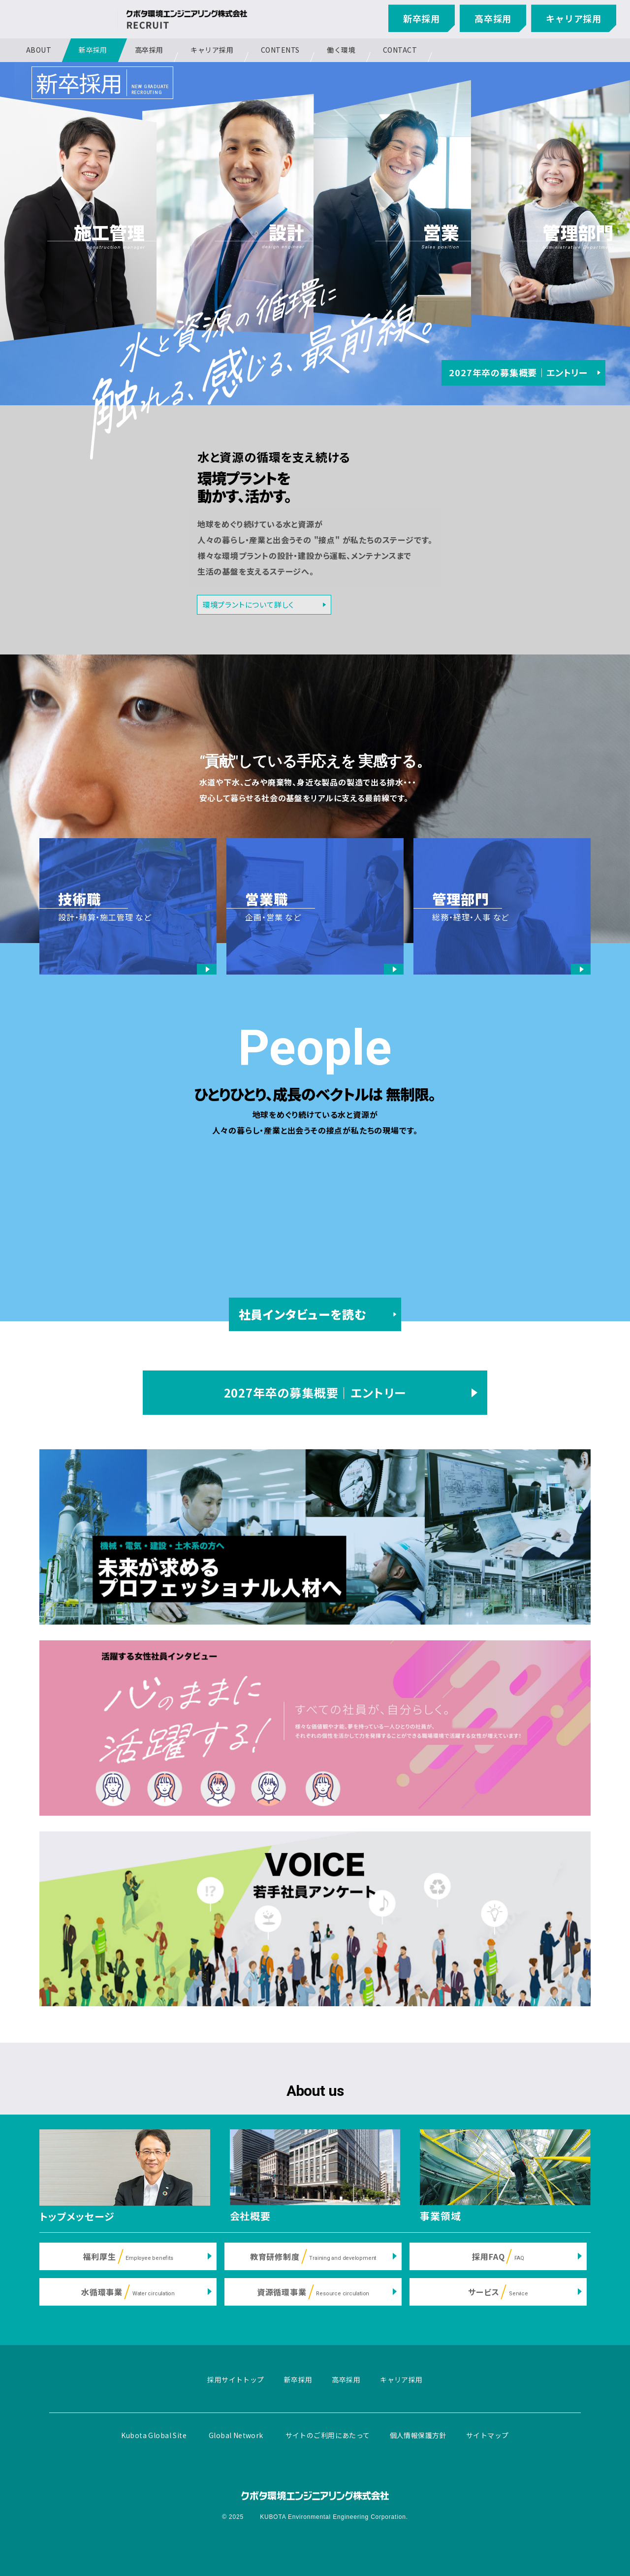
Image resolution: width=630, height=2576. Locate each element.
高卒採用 (492, 18)
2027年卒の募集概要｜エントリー (518, 372)
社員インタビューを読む (302, 1314)
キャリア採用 (573, 18)
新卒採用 (421, 18)
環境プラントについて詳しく (248, 604)
